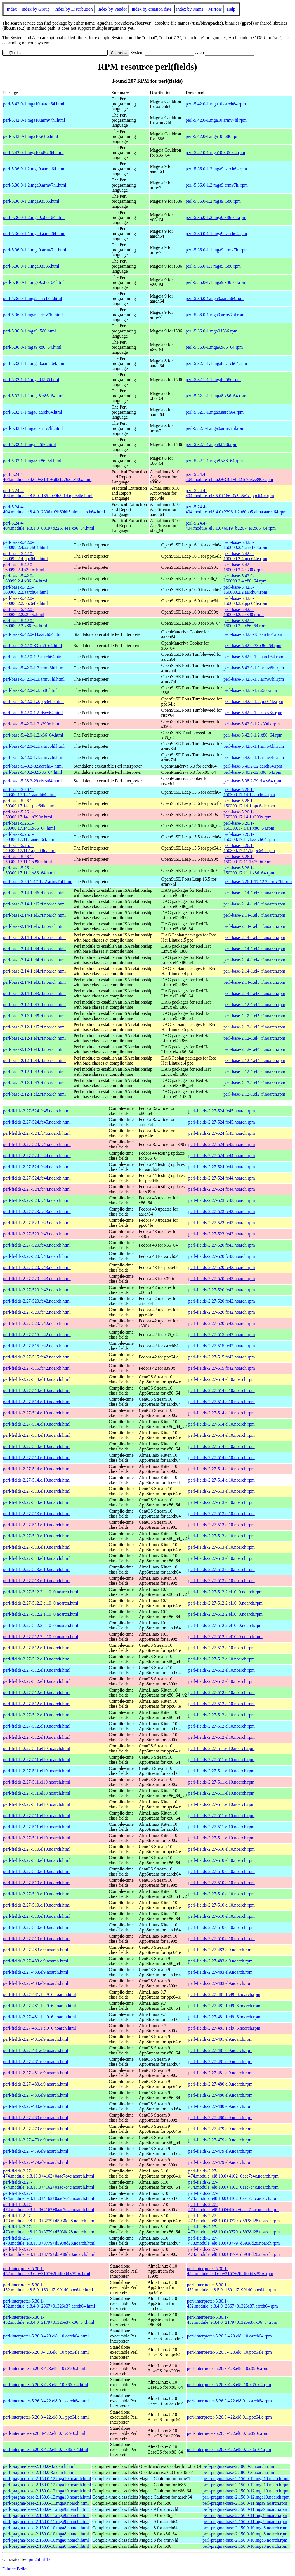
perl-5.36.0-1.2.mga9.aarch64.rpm (216, 168)
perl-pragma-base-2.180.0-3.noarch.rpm (238, 2466)
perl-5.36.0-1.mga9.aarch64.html (32, 298)
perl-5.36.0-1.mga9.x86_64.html (32, 347)
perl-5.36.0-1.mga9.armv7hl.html (33, 314)
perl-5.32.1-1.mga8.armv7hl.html (33, 428)
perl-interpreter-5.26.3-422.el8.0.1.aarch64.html (46, 2400)
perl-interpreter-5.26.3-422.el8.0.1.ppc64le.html (46, 2417)
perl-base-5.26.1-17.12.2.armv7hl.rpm (257, 881)
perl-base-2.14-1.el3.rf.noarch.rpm (254, 982)
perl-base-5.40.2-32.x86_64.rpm (252, 772)
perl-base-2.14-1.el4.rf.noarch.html (34, 948)
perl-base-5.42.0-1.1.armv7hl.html (34, 757)
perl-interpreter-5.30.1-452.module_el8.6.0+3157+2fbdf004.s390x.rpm (230, 2271)
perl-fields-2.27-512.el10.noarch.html (36, 1647)
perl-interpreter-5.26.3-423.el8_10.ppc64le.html (46, 2352)
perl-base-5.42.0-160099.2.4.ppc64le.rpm (245, 556)
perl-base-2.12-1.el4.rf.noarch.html (34, 1038)
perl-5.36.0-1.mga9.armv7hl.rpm (215, 314)
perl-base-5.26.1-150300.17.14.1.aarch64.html (29, 792)
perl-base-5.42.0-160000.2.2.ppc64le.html (25, 601)
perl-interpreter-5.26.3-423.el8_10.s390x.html (44, 2368)
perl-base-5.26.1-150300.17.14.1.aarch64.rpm (249, 792)
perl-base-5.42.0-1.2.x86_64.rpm (252, 735)
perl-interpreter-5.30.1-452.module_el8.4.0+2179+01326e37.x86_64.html (48, 2320)
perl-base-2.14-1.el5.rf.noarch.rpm (254, 915)
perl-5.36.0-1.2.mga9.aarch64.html (34, 168)
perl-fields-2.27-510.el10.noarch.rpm (221, 1849)
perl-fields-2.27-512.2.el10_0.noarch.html (40, 1591)
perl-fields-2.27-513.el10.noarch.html (36, 1491)
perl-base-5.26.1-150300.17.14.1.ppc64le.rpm (249, 803)
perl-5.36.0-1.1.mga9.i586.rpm (213, 266)
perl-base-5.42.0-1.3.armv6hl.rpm (253, 668)
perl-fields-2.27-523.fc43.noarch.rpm (221, 1200)
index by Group (35, 9)
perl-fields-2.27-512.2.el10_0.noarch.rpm (225, 1591)
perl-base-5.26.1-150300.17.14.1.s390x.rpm (247, 814)
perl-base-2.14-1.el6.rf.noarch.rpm (254, 892)
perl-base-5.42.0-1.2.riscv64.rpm (252, 712)
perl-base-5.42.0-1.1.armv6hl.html (34, 746)
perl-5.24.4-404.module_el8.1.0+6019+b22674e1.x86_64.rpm (231, 525)
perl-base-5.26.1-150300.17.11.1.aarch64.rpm (249, 837)
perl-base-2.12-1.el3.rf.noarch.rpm (254, 1071)
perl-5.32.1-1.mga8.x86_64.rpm (214, 460)
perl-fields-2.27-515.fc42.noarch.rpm (221, 1334)
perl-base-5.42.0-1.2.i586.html (30, 690)
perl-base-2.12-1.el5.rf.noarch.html (34, 1004)
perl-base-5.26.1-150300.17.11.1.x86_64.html (29, 870)
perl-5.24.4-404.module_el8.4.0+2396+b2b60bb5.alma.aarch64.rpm (236, 509)
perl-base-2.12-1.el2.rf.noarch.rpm (254, 1094)
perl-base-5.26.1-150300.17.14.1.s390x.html (27, 814)
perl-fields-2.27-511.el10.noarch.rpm (221, 1748)
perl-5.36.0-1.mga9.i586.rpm (211, 331)
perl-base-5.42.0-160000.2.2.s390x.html (23, 612)
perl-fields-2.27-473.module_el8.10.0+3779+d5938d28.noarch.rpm (234, 2218)
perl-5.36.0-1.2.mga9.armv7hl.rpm (217, 185)
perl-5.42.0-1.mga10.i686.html (30, 136)
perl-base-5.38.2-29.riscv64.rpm (252, 781)
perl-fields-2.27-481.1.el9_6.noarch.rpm (224, 1994)
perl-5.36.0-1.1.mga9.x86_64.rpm (216, 282)
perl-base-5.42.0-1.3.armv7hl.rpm (253, 679)
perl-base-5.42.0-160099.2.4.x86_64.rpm (244, 578)
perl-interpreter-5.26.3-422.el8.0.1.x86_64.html (45, 2449)
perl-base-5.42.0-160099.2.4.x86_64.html (25, 578)
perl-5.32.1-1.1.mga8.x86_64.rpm (216, 395)
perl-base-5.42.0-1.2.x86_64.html (33, 735)
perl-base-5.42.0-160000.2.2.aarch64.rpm (245, 590)
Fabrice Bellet (14, 2568)
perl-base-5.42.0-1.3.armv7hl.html (34, 679)
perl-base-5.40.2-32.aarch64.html (33, 766)
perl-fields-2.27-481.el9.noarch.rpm (220, 2039)
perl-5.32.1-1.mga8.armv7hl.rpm (215, 428)
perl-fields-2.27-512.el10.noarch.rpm (221, 1647)
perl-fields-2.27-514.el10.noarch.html (36, 1379)
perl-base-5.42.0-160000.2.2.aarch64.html (25, 590)
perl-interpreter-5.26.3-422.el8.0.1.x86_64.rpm (229, 2449)
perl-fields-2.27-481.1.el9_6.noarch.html (39, 1994)
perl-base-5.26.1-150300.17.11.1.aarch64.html (29, 837)
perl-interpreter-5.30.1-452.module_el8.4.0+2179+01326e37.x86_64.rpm (232, 2320)
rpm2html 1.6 (39, 2559)
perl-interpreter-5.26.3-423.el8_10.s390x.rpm (227, 2368)
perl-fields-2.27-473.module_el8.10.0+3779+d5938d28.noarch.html (49, 2218)
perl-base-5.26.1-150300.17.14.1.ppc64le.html (29, 803)
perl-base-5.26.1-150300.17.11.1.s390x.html (27, 859)
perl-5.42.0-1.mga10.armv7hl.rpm (216, 120)
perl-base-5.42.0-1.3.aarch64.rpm (253, 656)
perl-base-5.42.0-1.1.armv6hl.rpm (253, 746)
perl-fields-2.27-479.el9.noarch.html (35, 2128)
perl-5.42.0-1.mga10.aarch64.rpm (216, 104)
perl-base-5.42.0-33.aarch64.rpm (252, 634)
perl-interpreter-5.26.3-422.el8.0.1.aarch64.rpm (229, 2400)
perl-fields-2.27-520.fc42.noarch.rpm (221, 1289)
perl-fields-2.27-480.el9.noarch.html (35, 2084)
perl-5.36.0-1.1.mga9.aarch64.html (34, 233)
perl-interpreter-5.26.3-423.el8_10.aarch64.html (46, 2336)
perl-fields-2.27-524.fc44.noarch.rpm (221, 1155)
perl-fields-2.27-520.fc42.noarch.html (37, 1289)
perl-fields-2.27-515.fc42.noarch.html (37, 1334)
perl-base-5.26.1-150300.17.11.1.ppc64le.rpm (249, 848)
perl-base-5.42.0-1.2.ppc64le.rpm (253, 701)
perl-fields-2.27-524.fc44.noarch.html (37, 1155)
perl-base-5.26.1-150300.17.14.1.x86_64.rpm (248, 826)
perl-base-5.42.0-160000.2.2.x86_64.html (25, 623)
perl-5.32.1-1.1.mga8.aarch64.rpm (216, 363)
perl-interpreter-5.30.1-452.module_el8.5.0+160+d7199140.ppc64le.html (48, 2287)
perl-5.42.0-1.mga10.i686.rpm (213, 136)
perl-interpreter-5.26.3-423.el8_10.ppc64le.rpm (229, 2352)
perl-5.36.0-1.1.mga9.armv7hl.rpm (217, 249)
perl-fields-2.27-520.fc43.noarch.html (37, 1245)
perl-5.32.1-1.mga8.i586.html (29, 444)
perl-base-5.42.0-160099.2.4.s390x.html (23, 567)
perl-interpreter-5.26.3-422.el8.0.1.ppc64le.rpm (229, 2417)
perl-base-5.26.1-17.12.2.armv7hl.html (37, 881)
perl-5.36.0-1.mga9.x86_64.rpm (214, 347)
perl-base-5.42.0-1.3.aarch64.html (33, 656)
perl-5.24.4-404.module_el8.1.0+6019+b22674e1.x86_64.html (48, 525)
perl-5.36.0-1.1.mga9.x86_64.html (34, 282)
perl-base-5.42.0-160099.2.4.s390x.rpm (243, 567)
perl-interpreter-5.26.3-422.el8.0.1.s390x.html (44, 2433)
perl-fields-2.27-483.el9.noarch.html (35, 1949)
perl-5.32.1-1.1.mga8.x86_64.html (34, 395)
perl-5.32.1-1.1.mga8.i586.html (31, 379)
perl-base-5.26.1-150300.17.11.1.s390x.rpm (247, 859)
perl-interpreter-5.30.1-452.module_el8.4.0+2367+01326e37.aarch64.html (49, 2303)
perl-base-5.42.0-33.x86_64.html (32, 645)
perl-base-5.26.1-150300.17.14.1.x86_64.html (29, 826)
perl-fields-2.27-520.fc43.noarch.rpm (221, 1245)
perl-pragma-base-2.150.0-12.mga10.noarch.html (47, 2478)
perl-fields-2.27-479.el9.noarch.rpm (220, 2128)
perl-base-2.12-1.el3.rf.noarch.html (34, 1071)
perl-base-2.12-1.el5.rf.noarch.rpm (254, 1004)
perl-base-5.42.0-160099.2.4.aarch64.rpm (245, 545)
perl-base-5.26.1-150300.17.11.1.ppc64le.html (29, 848)
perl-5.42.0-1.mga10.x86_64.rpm (215, 152)
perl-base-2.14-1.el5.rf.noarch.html (34, 915)
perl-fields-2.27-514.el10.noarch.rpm (221, 1379)
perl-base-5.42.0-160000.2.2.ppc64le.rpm (245, 601)
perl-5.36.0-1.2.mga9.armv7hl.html (34, 185)
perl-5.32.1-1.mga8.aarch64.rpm (215, 412)
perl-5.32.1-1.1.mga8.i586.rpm (213, 379)
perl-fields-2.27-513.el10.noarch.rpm (221, 1491)
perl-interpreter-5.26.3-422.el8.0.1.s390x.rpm (227, 2433)
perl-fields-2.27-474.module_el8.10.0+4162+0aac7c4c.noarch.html (48, 2173)
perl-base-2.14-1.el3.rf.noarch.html (34, 982)
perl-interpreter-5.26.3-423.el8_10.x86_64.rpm (229, 2384)
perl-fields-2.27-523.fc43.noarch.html (37, 1200)
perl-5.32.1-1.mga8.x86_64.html (32, 460)
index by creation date (151, 9)
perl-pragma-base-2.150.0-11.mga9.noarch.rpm (244, 2503)
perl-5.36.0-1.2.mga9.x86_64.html (34, 217)
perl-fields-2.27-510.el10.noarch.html (36, 1849)
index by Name (190, 9)
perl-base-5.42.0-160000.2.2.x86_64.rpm (244, 623)
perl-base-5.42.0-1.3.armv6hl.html (34, 668)
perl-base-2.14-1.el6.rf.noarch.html (34, 892)
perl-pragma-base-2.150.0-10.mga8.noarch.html (46, 2527)
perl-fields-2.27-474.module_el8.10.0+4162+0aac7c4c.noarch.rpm (233, 2173)
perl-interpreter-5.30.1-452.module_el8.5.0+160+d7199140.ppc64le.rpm (231, 2287)
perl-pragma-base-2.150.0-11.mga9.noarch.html (46, 2503)
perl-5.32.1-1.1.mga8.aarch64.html (34, 363)
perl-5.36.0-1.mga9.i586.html (29, 331)
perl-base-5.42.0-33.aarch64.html (33, 634)
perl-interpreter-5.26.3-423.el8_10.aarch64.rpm (229, 2336)
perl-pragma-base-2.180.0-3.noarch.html (39, 2466)
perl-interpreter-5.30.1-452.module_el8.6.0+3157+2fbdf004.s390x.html (46, 2271)
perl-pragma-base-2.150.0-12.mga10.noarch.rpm (245, 2478)
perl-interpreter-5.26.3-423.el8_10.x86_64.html (45, 2384)
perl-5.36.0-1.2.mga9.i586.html (31, 201)
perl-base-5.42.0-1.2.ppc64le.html (33, 701)
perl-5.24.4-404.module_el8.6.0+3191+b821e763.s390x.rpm (229, 477)
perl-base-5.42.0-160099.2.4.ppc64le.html (25, 556)
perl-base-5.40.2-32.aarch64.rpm (252, 766)
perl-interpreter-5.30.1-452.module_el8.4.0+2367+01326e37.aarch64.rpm (232, 2303)
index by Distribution (74, 9)
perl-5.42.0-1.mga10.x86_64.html (33, 152)
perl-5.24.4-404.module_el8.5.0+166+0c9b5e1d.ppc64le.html (48, 493)
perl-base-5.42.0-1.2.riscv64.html (33, 712)
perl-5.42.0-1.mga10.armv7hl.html (34, 120)
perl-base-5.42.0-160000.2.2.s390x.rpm (243, 612)
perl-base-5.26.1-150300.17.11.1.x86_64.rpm (248, 870)
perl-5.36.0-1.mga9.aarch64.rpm (215, 298)
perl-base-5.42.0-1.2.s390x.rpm (251, 723)
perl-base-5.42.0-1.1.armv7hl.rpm (253, 757)
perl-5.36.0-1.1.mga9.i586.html (31, 266)
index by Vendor (112, 9)
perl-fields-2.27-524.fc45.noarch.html (37, 1110)
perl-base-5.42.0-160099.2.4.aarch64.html (25, 545)
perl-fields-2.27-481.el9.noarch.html (35, 2039)
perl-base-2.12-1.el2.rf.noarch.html (34, 1094)
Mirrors (215, 9)
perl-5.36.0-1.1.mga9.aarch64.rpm (216, 233)
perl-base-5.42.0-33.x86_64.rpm (252, 645)
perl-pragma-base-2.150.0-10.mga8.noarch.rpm (244, 2527)
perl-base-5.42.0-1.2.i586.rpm (250, 690)
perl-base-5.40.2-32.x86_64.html (32, 772)
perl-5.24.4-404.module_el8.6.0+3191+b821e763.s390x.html (47, 477)
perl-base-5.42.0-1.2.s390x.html (31, 723)
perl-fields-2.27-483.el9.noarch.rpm (220, 1949)
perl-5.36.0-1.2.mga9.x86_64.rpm (216, 217)
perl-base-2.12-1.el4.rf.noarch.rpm (254, 1038)
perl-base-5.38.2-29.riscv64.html (32, 781)
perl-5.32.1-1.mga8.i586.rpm (211, 444)
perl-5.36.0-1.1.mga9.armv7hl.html (34, 249)
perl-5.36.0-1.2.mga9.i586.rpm (213, 201)
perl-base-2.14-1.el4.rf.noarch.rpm (254, 948)
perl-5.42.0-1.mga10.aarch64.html (33, 104)
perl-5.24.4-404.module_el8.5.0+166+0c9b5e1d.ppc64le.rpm (230, 493)
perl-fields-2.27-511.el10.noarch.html (36, 1748)
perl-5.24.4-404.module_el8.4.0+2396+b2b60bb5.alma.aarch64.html (54, 509)
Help (231, 9)
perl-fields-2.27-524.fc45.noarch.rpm (221, 1110)
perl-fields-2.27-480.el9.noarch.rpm (220, 2084)
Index (12, 9)
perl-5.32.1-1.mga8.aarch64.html (32, 412)
